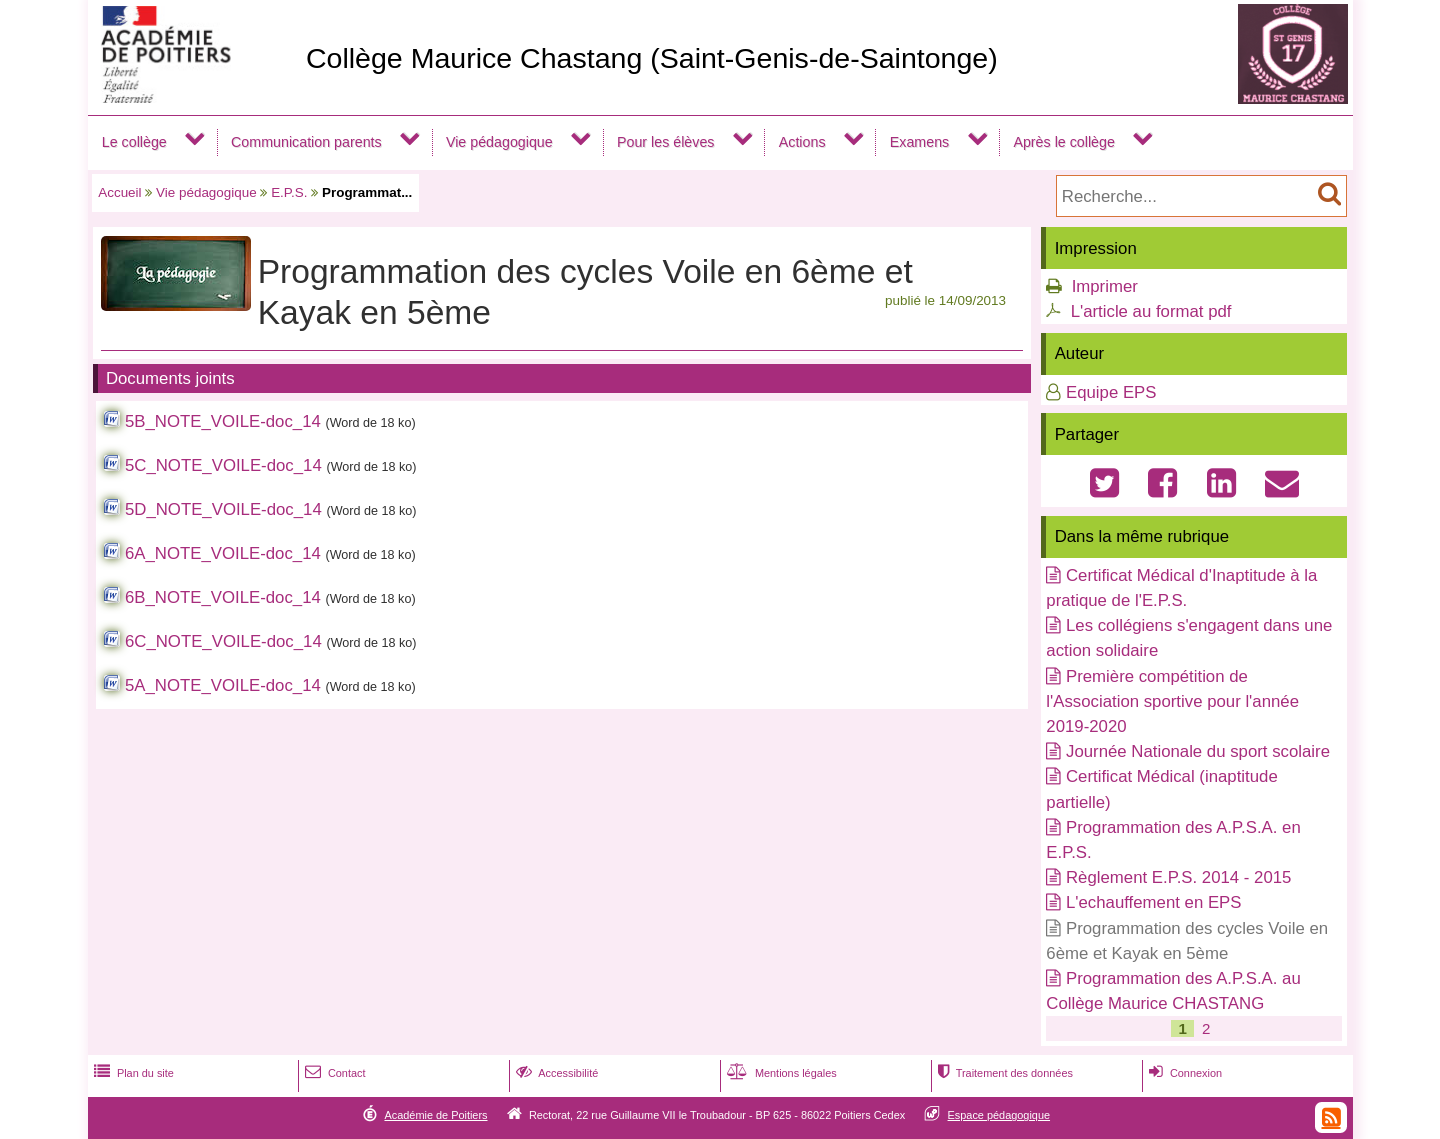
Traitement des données (1003, 1073)
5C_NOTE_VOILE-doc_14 (223, 465)
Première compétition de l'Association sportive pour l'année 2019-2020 (1172, 701)
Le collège (134, 142)
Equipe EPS (1111, 392)
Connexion (1183, 1073)
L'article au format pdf (1151, 311)
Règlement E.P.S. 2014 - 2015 (1178, 877)
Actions (802, 142)
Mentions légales (780, 1073)
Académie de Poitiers (435, 1115)
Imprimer (1105, 286)
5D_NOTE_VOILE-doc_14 (223, 509)
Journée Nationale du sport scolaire (1198, 751)
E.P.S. (289, 192)
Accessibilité (555, 1073)
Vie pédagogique (499, 142)
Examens (919, 142)
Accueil (119, 192)
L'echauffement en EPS (1154, 902)
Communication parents (306, 142)
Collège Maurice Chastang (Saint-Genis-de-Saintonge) (652, 58)
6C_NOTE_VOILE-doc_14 (223, 641)
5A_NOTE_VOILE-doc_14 (223, 685)
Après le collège (1064, 142)
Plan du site (132, 1073)
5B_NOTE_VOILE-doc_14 (223, 421)
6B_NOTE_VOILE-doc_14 (223, 597)
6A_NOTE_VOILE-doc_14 (223, 553)
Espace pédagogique (999, 1115)
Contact (333, 1073)
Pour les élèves (666, 142)
